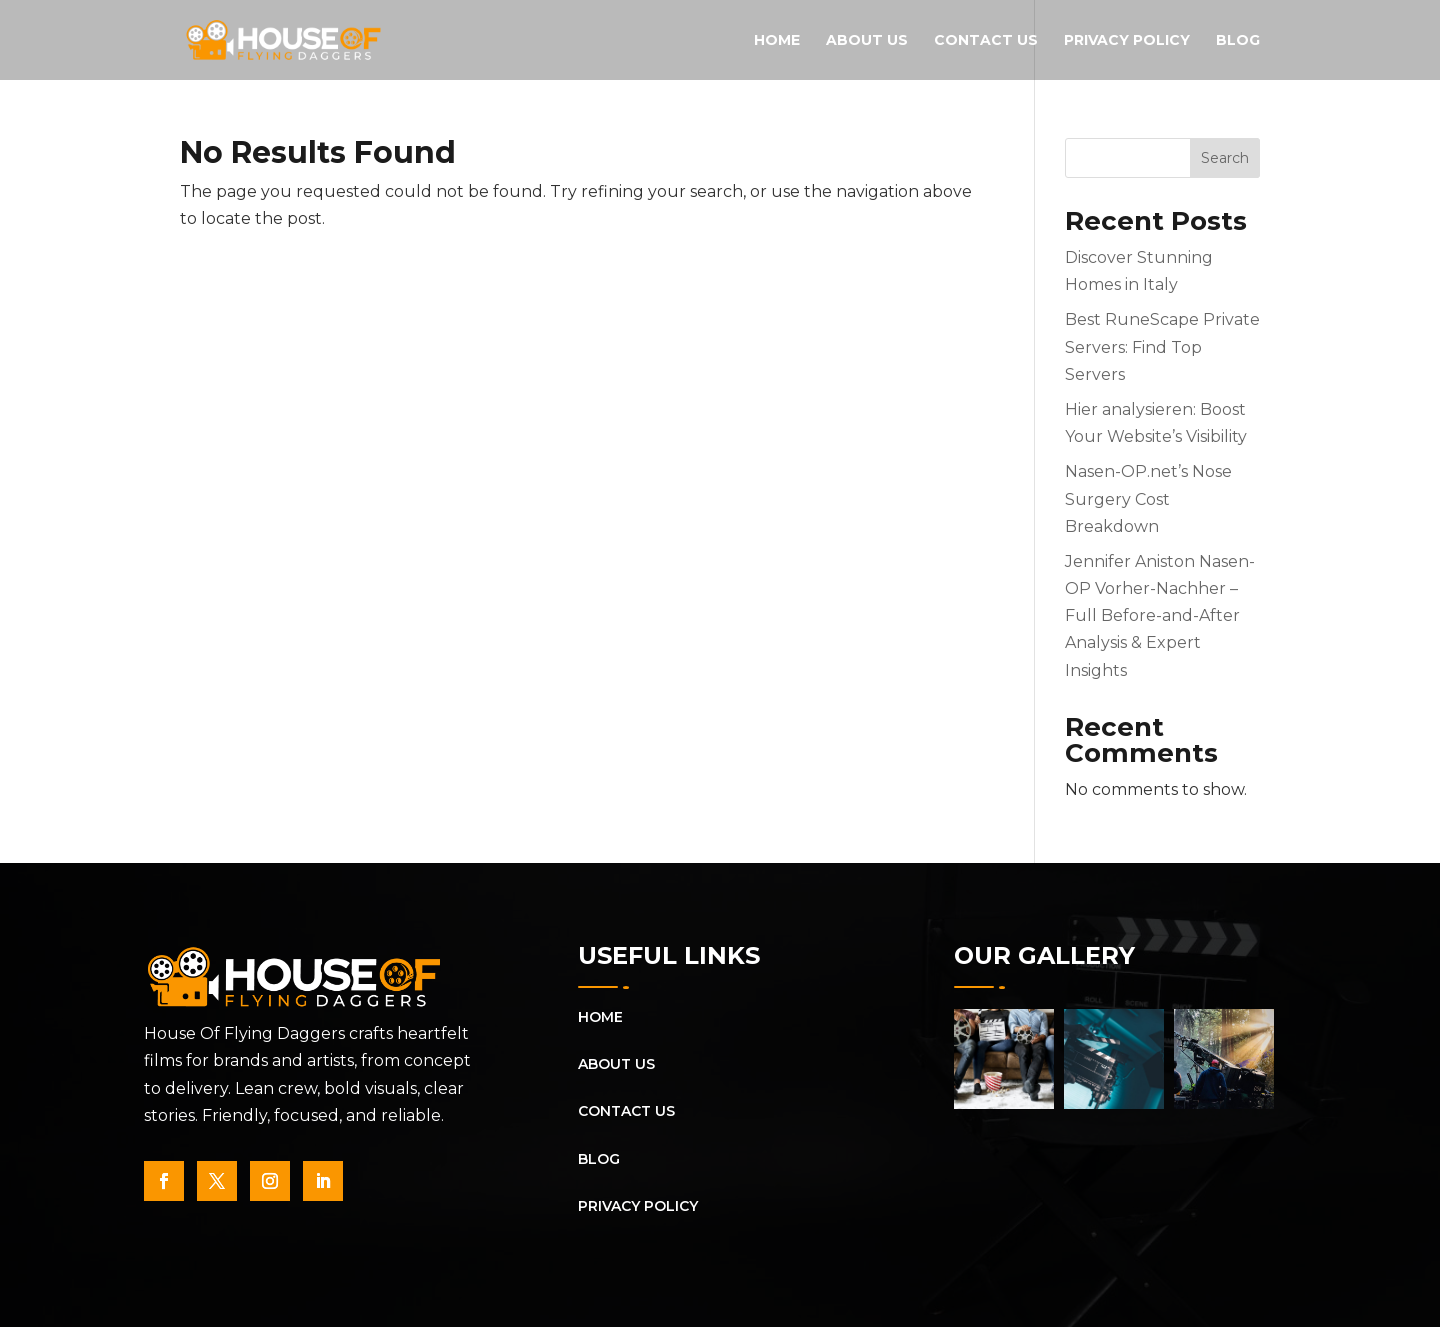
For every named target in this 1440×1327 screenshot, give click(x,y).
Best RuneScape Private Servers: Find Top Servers (1162, 346)
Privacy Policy (1127, 41)
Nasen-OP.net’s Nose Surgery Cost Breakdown (1148, 498)
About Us (867, 41)
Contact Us (986, 41)
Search (1225, 158)
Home (777, 41)
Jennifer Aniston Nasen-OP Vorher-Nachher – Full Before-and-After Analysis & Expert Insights (1160, 616)
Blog (1238, 41)
